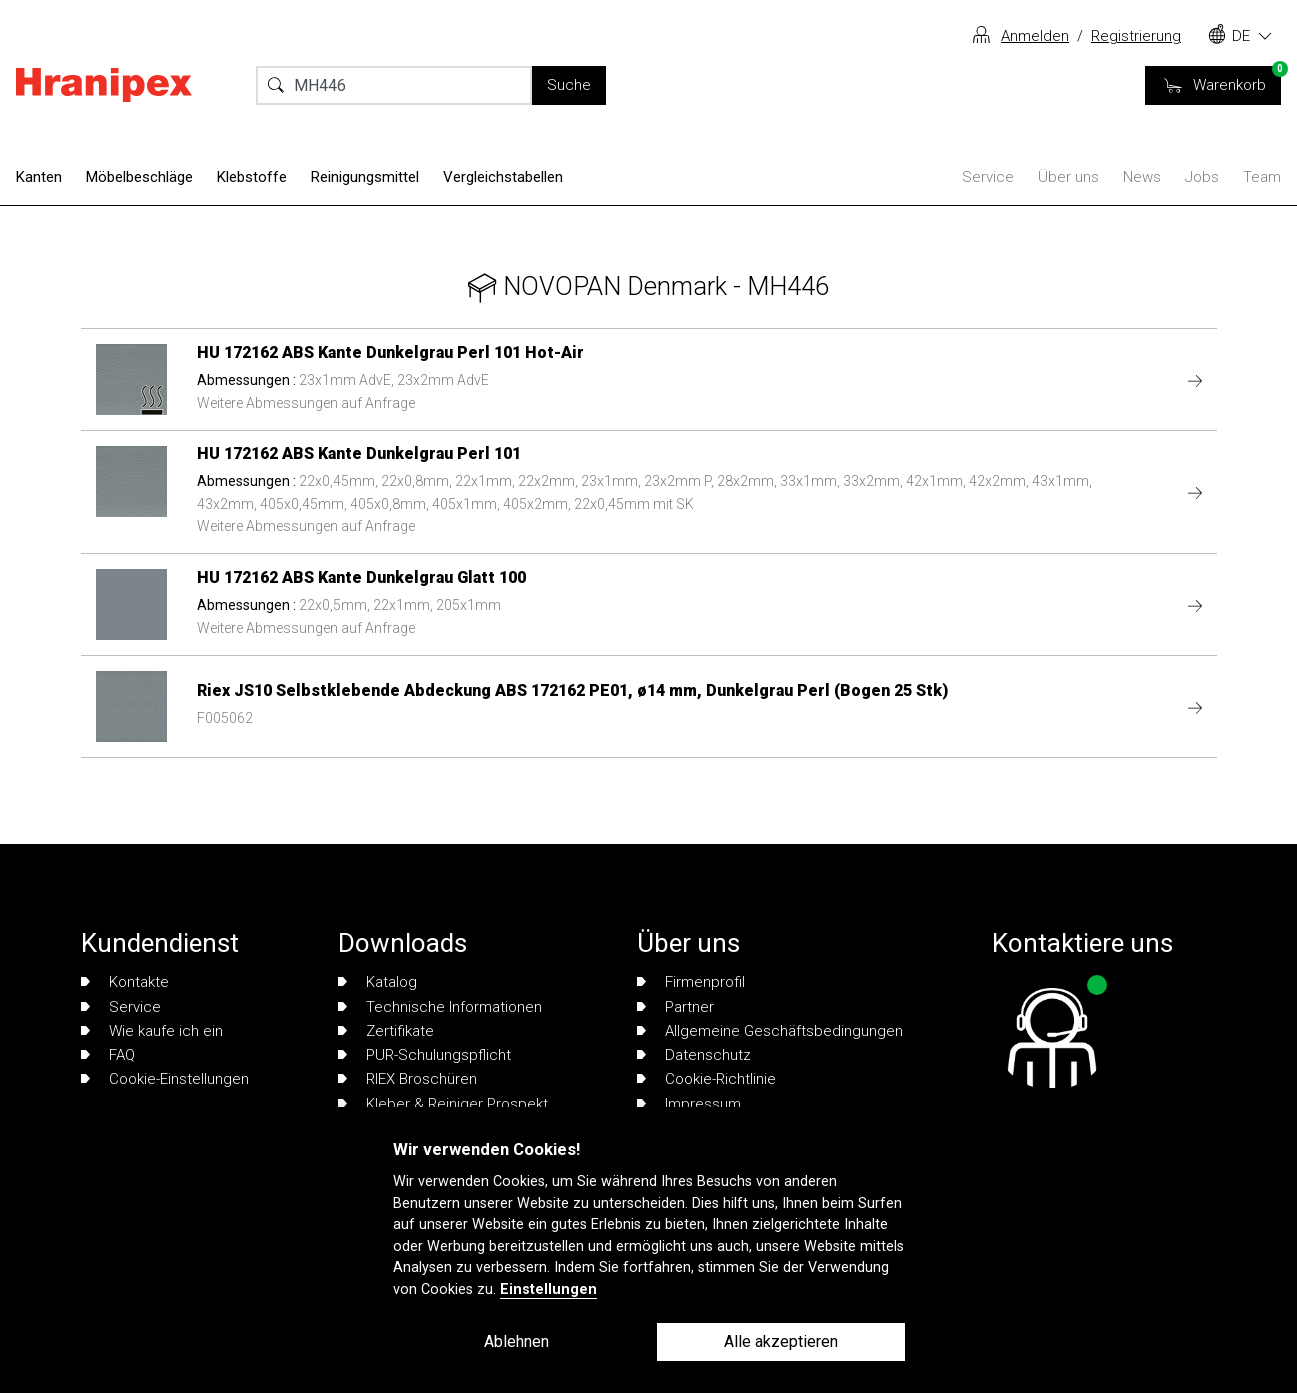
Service (988, 177)
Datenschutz (694, 1055)
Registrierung (1136, 36)
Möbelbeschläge (139, 177)
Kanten (39, 177)
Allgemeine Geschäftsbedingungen (770, 1031)
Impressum (689, 1104)
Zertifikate (386, 1031)
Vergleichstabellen (503, 177)
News (1142, 177)
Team (1262, 177)
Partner (675, 1007)
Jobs (1202, 177)
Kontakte (125, 982)
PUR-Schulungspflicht (424, 1055)
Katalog (377, 982)
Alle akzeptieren (781, 1341)
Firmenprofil (691, 982)
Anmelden (1035, 36)
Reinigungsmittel (365, 177)
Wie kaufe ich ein (152, 1031)
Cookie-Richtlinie (706, 1079)
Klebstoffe (252, 177)
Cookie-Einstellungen (165, 1079)
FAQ (108, 1055)
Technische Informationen (440, 1007)
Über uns (1068, 177)
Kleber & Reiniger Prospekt (443, 1104)
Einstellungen (548, 1289)
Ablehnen (516, 1341)
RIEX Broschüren (407, 1079)
